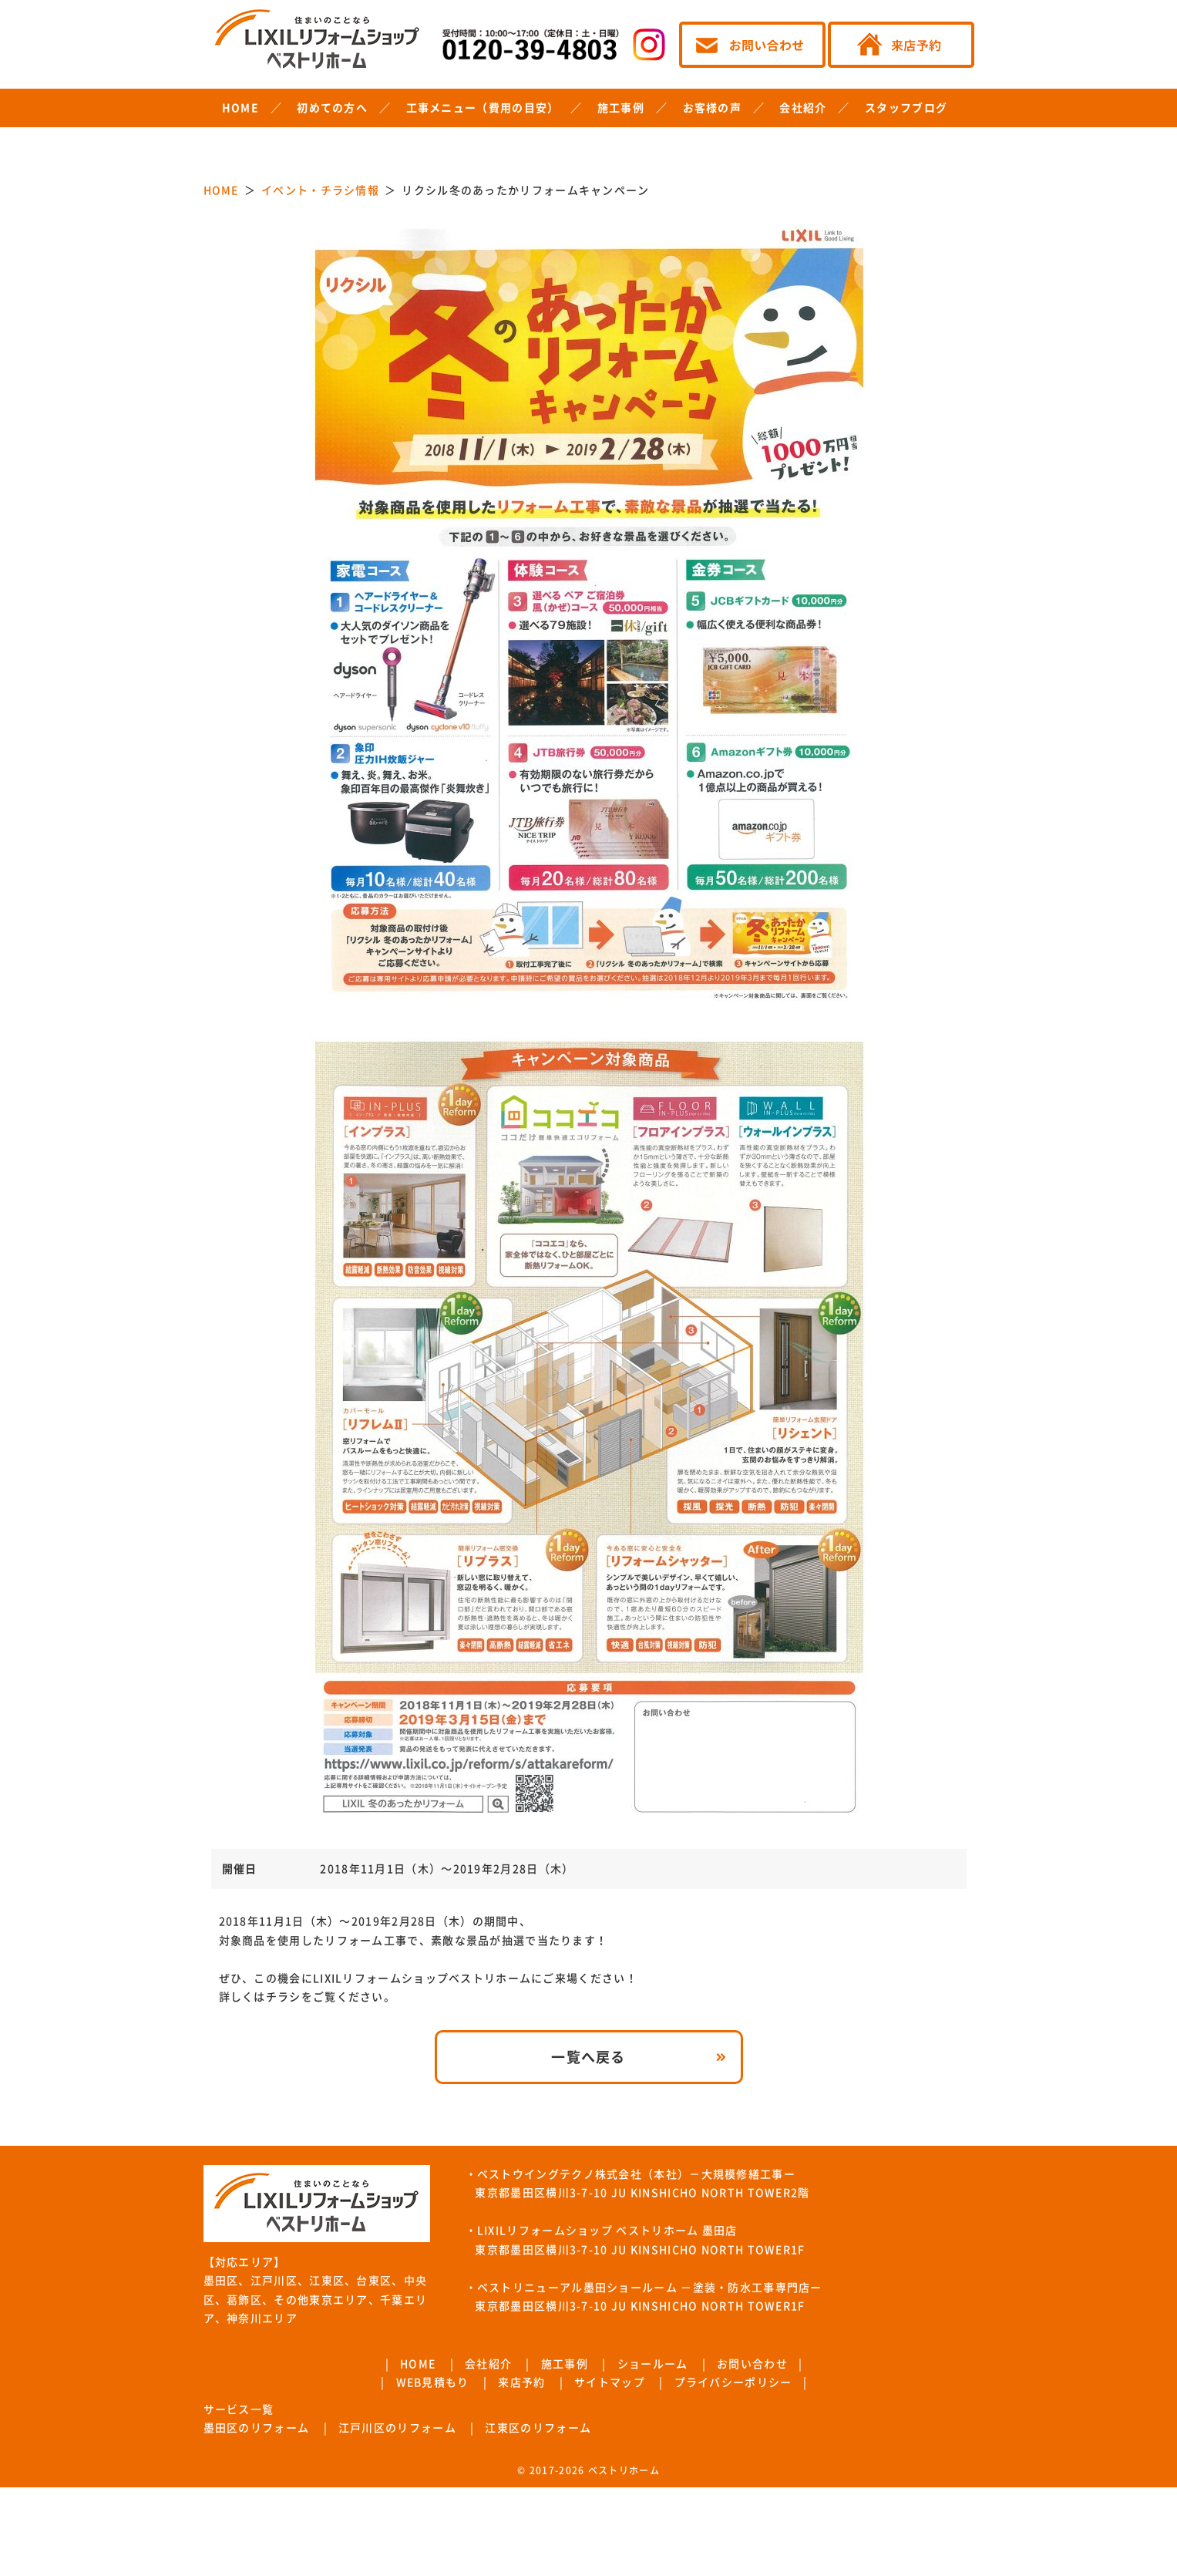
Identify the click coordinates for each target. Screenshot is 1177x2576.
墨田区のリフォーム (256, 2428)
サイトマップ (609, 2382)
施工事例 (620, 108)
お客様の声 (712, 108)
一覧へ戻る (588, 2057)
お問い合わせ (752, 2364)
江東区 (327, 2280)
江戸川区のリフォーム (397, 2428)
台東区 (374, 2280)
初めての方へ (332, 108)
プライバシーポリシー (733, 2382)
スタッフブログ (906, 108)
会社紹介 (802, 108)
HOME (240, 108)
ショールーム (652, 2364)
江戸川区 (274, 2280)
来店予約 (521, 2382)
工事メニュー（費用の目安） (483, 108)
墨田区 (221, 2280)
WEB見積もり (432, 2382)
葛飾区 (244, 2300)
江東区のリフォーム (538, 2428)
